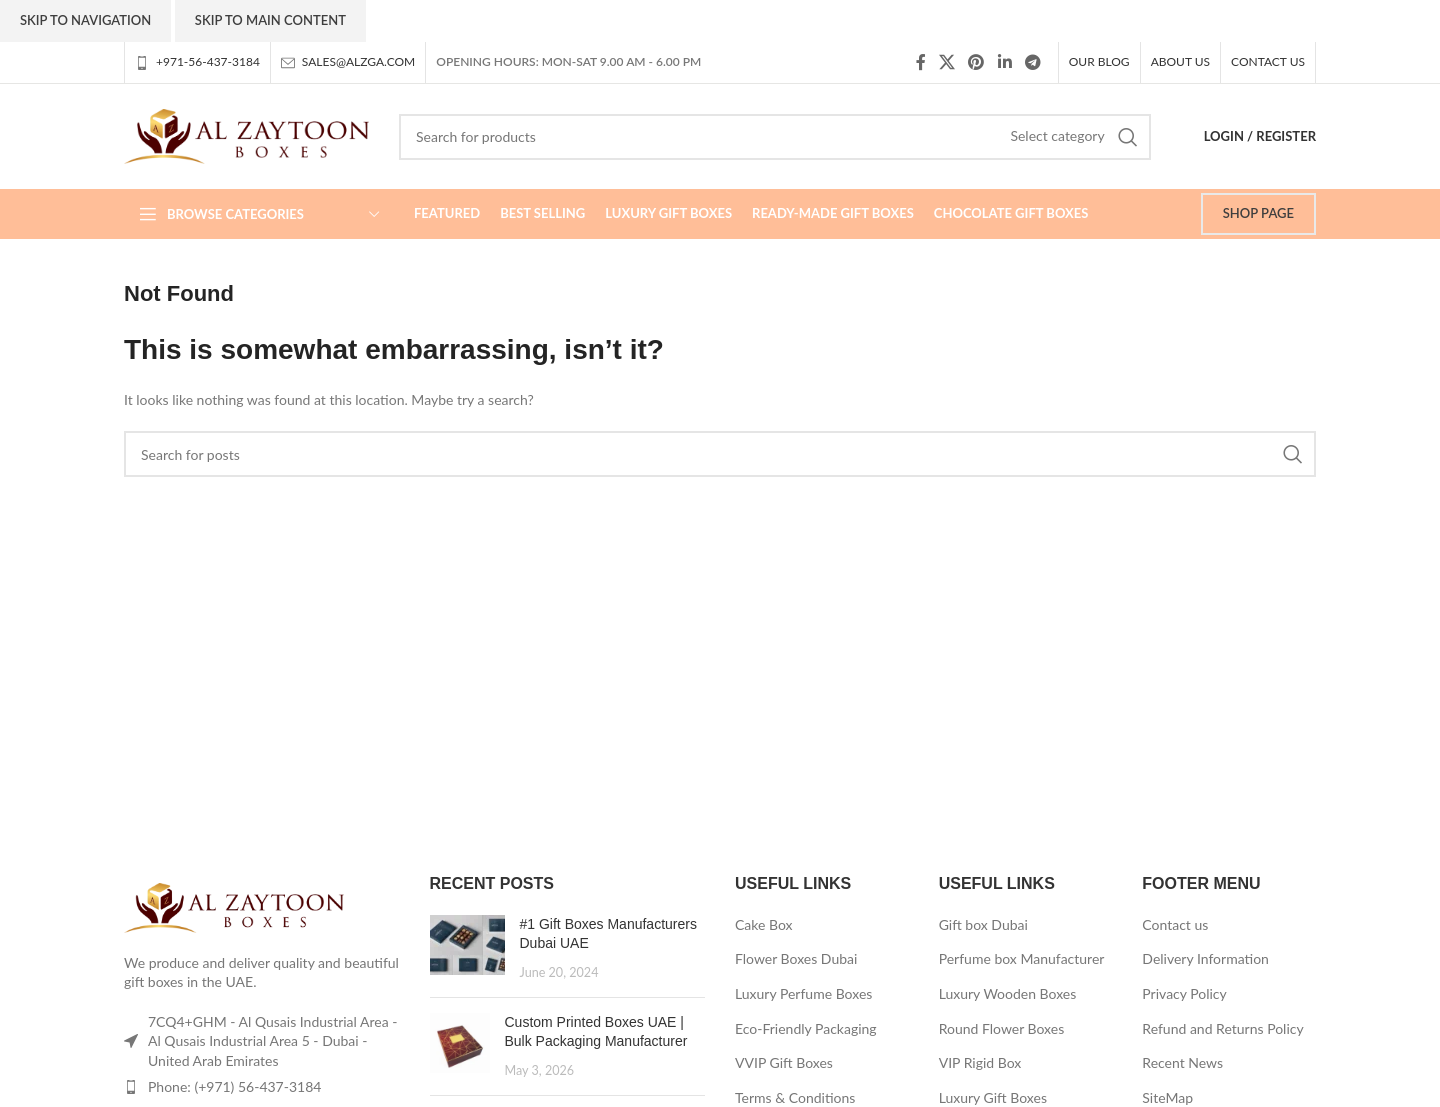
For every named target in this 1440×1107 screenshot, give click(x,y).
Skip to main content (270, 20)
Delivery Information (1205, 958)
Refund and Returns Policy (1222, 1028)
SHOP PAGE (1258, 213)
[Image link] (234, 905)
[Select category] (1057, 136)
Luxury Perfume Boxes (803, 993)
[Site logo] (246, 134)
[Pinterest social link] (976, 62)
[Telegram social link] (1032, 62)
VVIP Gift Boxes (784, 1062)
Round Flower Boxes (1002, 1028)
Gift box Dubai (983, 924)
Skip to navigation (85, 20)
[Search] (775, 137)
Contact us (1175, 924)
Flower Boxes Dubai (796, 958)
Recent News (1182, 1062)
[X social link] (946, 62)
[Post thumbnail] (467, 948)
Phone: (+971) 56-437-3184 (234, 1086)
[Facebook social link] (920, 62)
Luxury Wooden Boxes (1008, 993)
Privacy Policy (1184, 993)
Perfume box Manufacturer (1022, 958)
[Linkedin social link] (1004, 62)
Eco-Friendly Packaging (806, 1028)
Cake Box (764, 924)
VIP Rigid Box (980, 1062)
